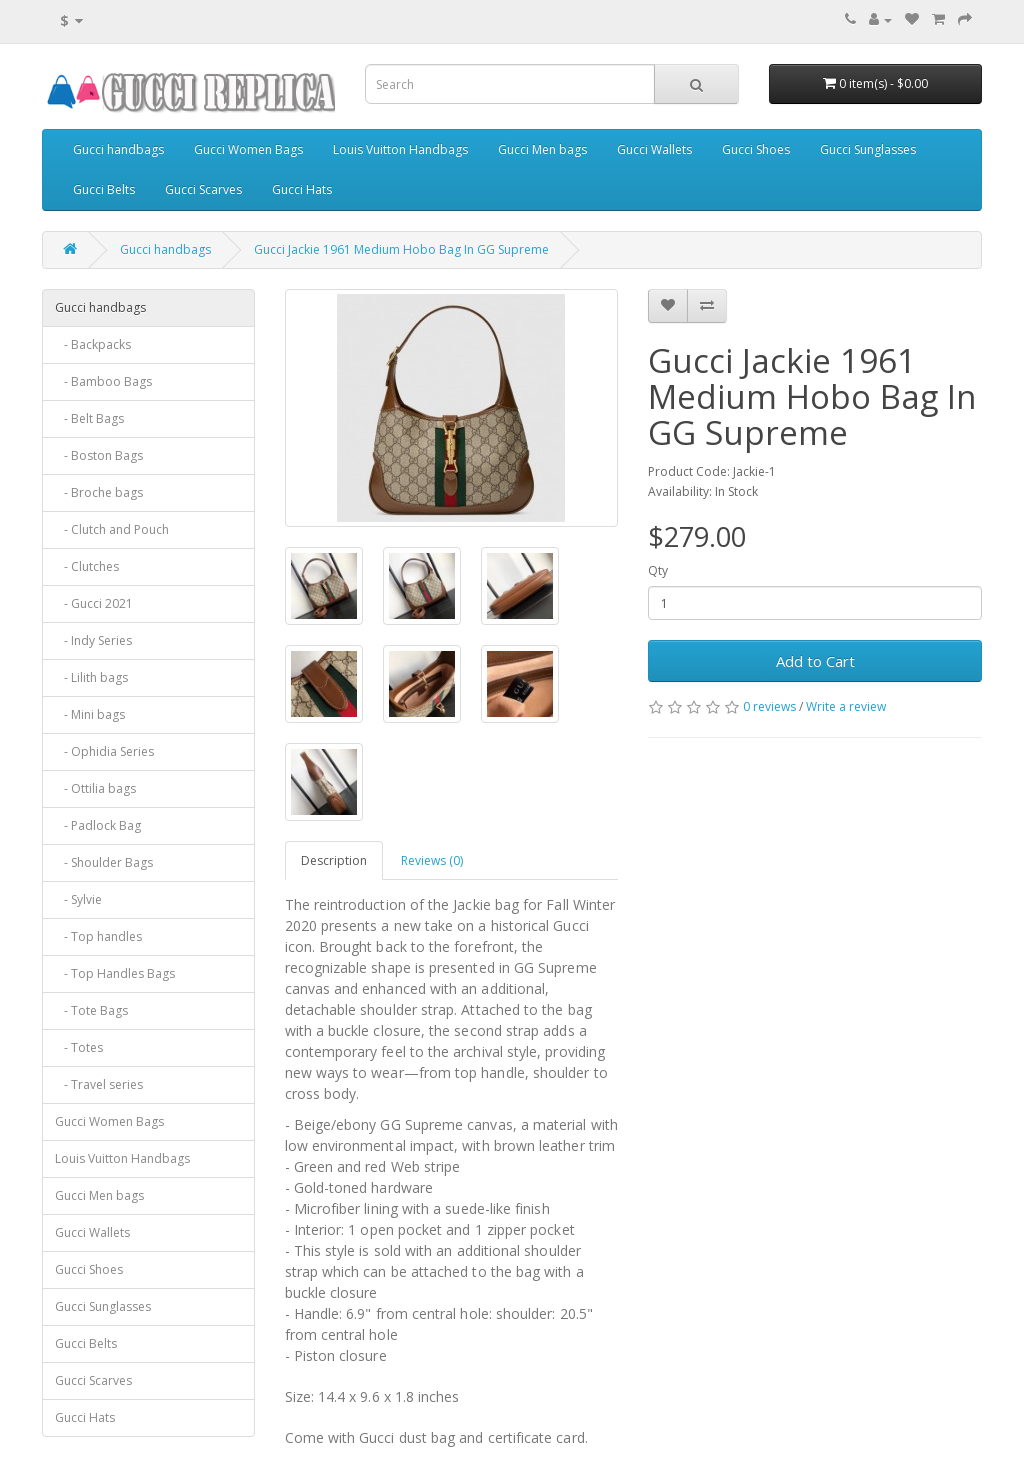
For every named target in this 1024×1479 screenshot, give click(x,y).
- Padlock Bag (98, 825)
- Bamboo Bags (103, 381)
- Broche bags (99, 492)
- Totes (79, 1047)
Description (334, 860)
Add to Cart (815, 661)
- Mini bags (90, 714)
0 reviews (769, 706)
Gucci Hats (302, 189)
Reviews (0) (432, 860)
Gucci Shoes (756, 149)
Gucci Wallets (654, 149)
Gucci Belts (104, 189)
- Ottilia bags (95, 788)
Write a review (846, 706)
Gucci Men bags (542, 149)
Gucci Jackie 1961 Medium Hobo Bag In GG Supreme (401, 249)
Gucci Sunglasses (868, 149)
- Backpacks (93, 344)
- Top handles (98, 936)
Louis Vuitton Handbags (400, 149)
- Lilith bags (91, 677)
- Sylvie (78, 899)
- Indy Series (93, 640)
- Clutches (87, 566)
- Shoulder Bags (104, 862)
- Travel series (99, 1084)
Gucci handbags (118, 149)
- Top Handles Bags (115, 973)
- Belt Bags (89, 418)
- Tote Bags (91, 1010)
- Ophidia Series (104, 751)
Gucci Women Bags (248, 149)
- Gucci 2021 (94, 603)
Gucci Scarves (203, 189)
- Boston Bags (99, 455)
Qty (658, 570)
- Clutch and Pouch (112, 529)
